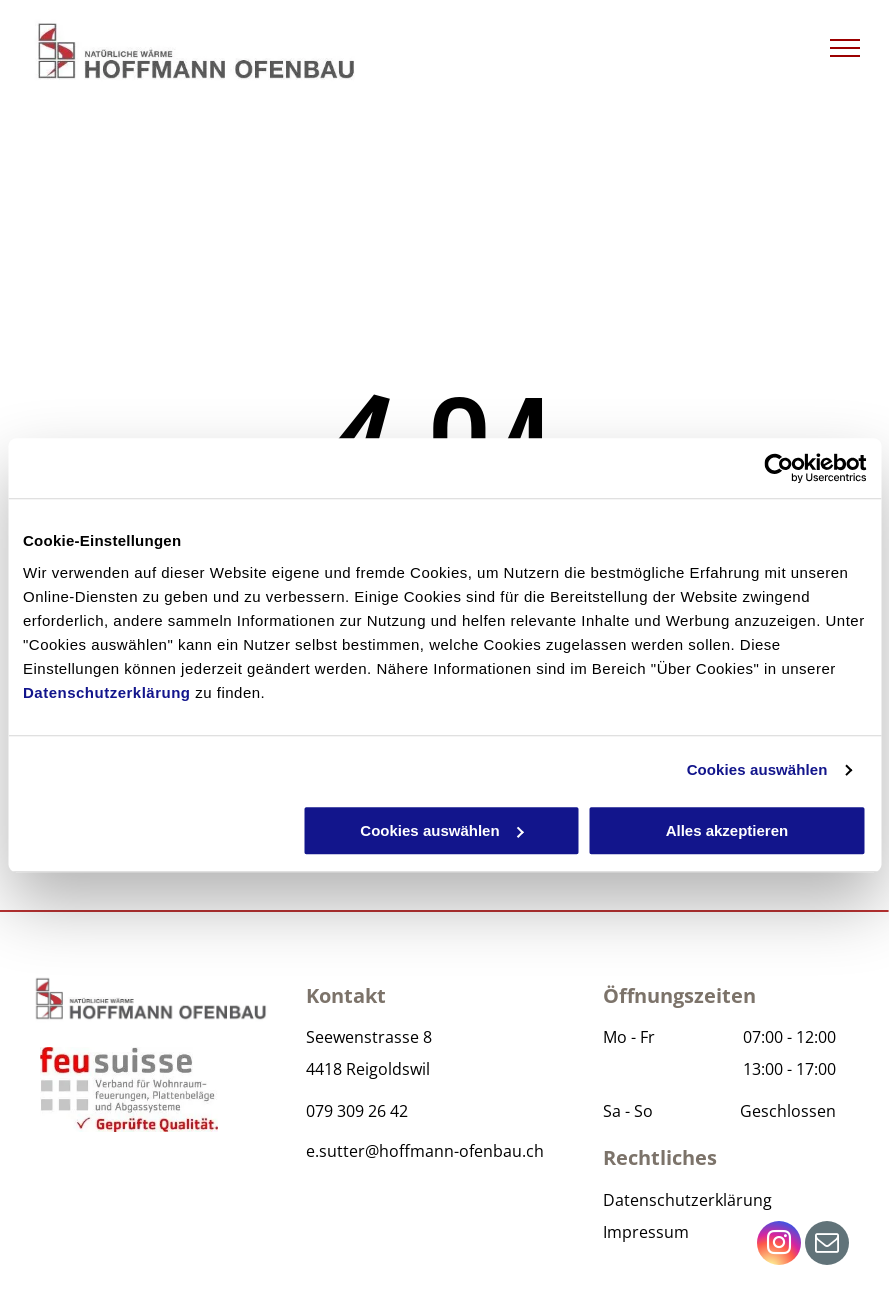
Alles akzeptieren (727, 830)
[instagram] (779, 1245)
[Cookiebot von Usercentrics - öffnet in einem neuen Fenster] (778, 468)
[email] (827, 1245)
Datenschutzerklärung (107, 692)
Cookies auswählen (757, 769)
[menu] (845, 48)
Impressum (646, 1232)
